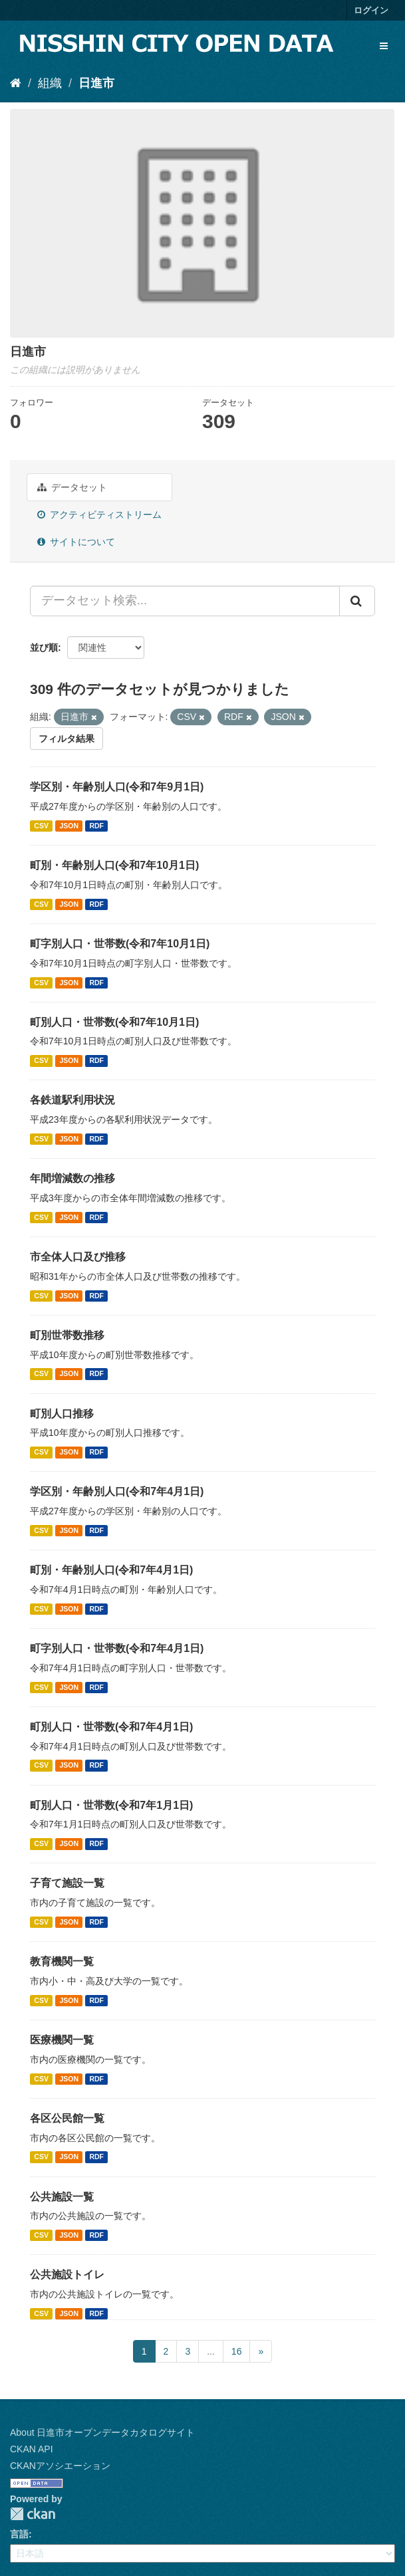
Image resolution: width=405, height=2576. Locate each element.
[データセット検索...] (185, 601)
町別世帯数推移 (67, 1335)
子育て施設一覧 (67, 1883)
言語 (19, 2534)
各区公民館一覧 (67, 2118)
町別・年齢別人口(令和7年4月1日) (111, 1570)
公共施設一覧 (62, 2196)
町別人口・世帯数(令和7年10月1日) (114, 1022)
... (211, 2351)
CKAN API (31, 2449)
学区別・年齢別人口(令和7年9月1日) (116, 786)
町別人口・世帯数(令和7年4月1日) (111, 1726)
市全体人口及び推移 (78, 1256)
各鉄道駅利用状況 (72, 1100)
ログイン (371, 10)
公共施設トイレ (67, 2274)
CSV (41, 826)
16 (236, 2351)
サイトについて (76, 541)
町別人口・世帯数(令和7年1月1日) (111, 1805)
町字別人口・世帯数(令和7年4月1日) (116, 1648)
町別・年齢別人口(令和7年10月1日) (114, 865)
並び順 (44, 647)
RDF (96, 826)
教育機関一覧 (62, 1961)
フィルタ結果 (66, 738)
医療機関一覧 (62, 2040)
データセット (72, 487)
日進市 (96, 83)
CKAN (32, 2514)
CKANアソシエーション (60, 2465)
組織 (50, 83)
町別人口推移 (62, 1413)
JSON (68, 826)
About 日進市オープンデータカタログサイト (102, 2432)
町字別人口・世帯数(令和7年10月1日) (119, 943)
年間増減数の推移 (72, 1178)
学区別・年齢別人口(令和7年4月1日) (116, 1491)
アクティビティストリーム (99, 514)
